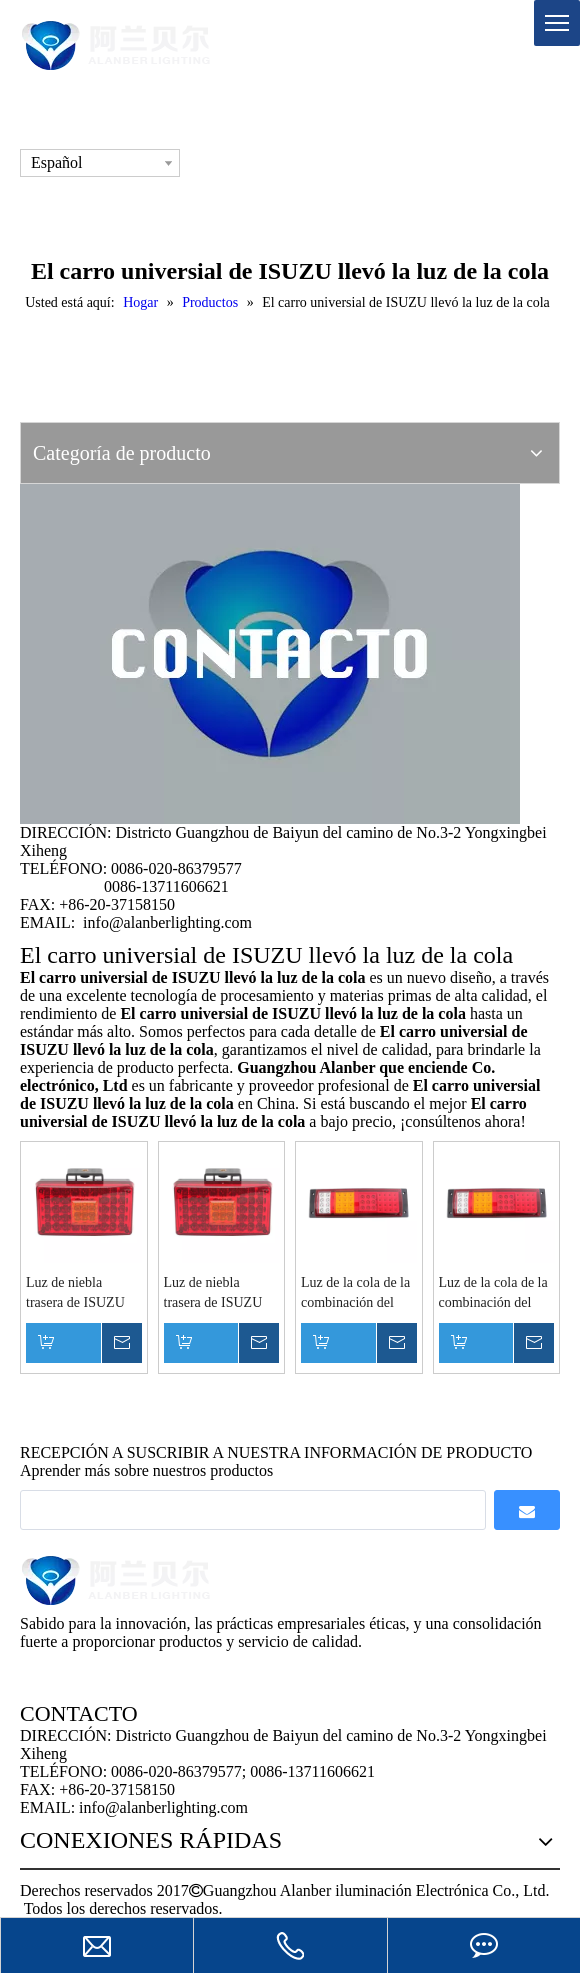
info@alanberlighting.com (167, 922)
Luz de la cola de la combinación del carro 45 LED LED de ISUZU (355, 1294)
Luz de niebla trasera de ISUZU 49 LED (75, 1294)
